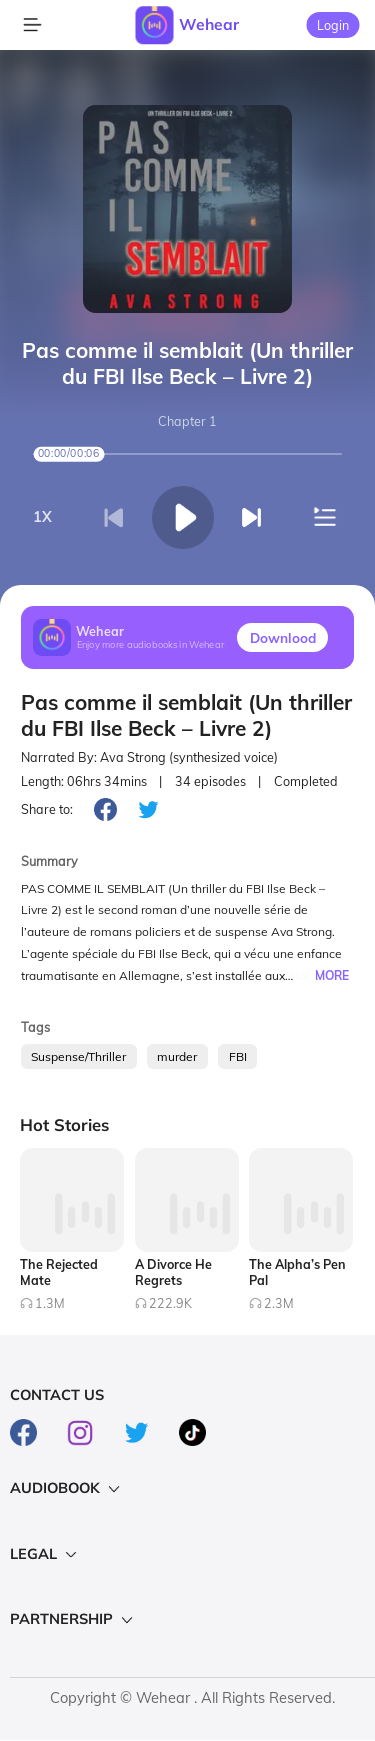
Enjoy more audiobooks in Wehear (151, 645)
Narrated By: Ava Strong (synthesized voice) (149, 757)
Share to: (47, 809)
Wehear (209, 24)
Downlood (283, 637)
